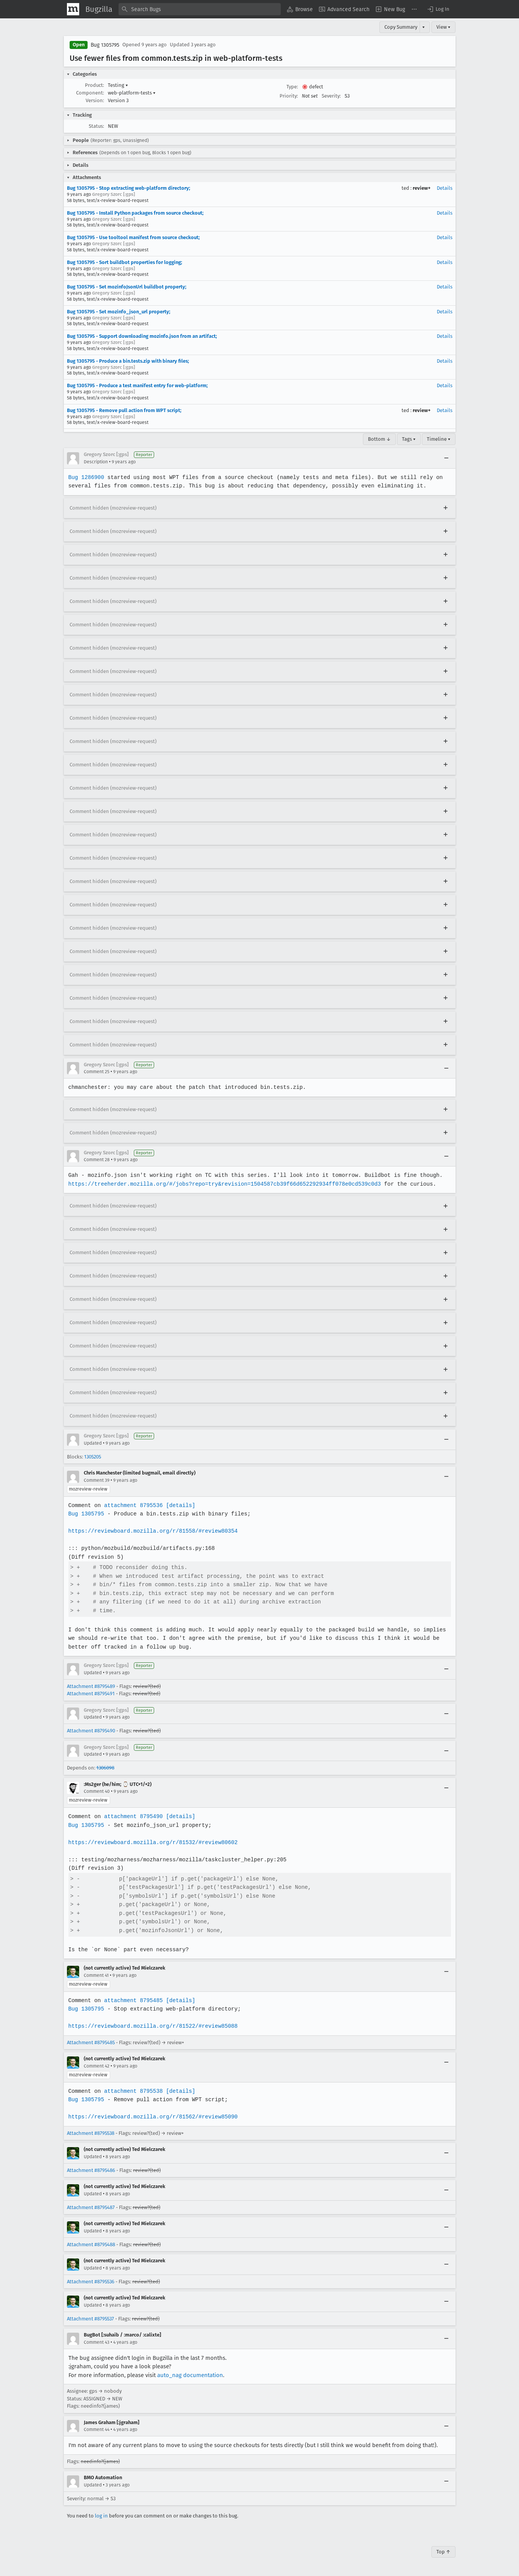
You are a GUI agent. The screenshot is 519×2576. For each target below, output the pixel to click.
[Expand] (445, 508)
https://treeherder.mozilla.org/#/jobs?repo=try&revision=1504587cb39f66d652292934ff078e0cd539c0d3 (222, 1184)
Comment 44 (96, 2429)
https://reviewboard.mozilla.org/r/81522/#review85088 (151, 2026)
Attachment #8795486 (91, 2170)
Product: (94, 85)
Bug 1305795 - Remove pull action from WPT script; (124, 410)
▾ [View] (423, 27)
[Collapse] (446, 458)
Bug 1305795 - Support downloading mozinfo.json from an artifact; (142, 336)
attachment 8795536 (132, 1505)
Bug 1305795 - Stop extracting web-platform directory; (128, 188)
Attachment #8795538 (90, 2133)
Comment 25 (96, 1071)
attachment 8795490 (132, 1816)
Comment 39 (96, 1480)
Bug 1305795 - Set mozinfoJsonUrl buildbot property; (126, 287)
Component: (90, 93)
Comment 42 (96, 2066)
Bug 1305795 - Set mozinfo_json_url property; (118, 311)
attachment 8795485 (132, 2000)
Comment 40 (97, 1791)
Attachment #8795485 (91, 2042)
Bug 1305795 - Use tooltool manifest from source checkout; (133, 237)
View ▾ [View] (443, 27)
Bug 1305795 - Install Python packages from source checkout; (135, 213)
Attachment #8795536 (90, 2281)
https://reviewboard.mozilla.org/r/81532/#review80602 (151, 1842)
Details (444, 188)
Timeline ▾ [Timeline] (439, 439)
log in (101, 2516)
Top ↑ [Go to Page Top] (443, 2552)
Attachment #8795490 (91, 1731)
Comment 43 (96, 2342)
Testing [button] (118, 85)
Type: (292, 87)
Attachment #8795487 (91, 2207)
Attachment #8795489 (91, 1686)
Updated (93, 1443)
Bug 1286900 (86, 477)
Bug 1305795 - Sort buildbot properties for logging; (124, 262)
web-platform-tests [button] (132, 93)
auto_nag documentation (190, 2375)
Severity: (331, 96)
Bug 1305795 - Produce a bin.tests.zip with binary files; (128, 361)
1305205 (92, 1457)
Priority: (289, 96)
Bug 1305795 (105, 45)
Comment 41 (96, 1975)
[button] (437, 9)
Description (96, 461)
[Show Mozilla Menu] (73, 9)
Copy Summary (400, 27)
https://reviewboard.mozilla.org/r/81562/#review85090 (151, 2116)
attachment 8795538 (132, 2091)
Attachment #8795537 (90, 2319)
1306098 (105, 1768)
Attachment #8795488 (91, 2244)
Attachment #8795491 (91, 1693)
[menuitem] (300, 9)
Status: (96, 126)
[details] (179, 1505)
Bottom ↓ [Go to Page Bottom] (379, 439)
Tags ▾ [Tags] (409, 439)
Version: (95, 100)
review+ (422, 188)
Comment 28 (97, 1159)
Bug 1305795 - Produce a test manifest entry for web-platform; (137, 385)
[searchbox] (200, 9)
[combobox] (200, 9)
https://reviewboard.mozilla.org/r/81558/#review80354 (151, 1531)
